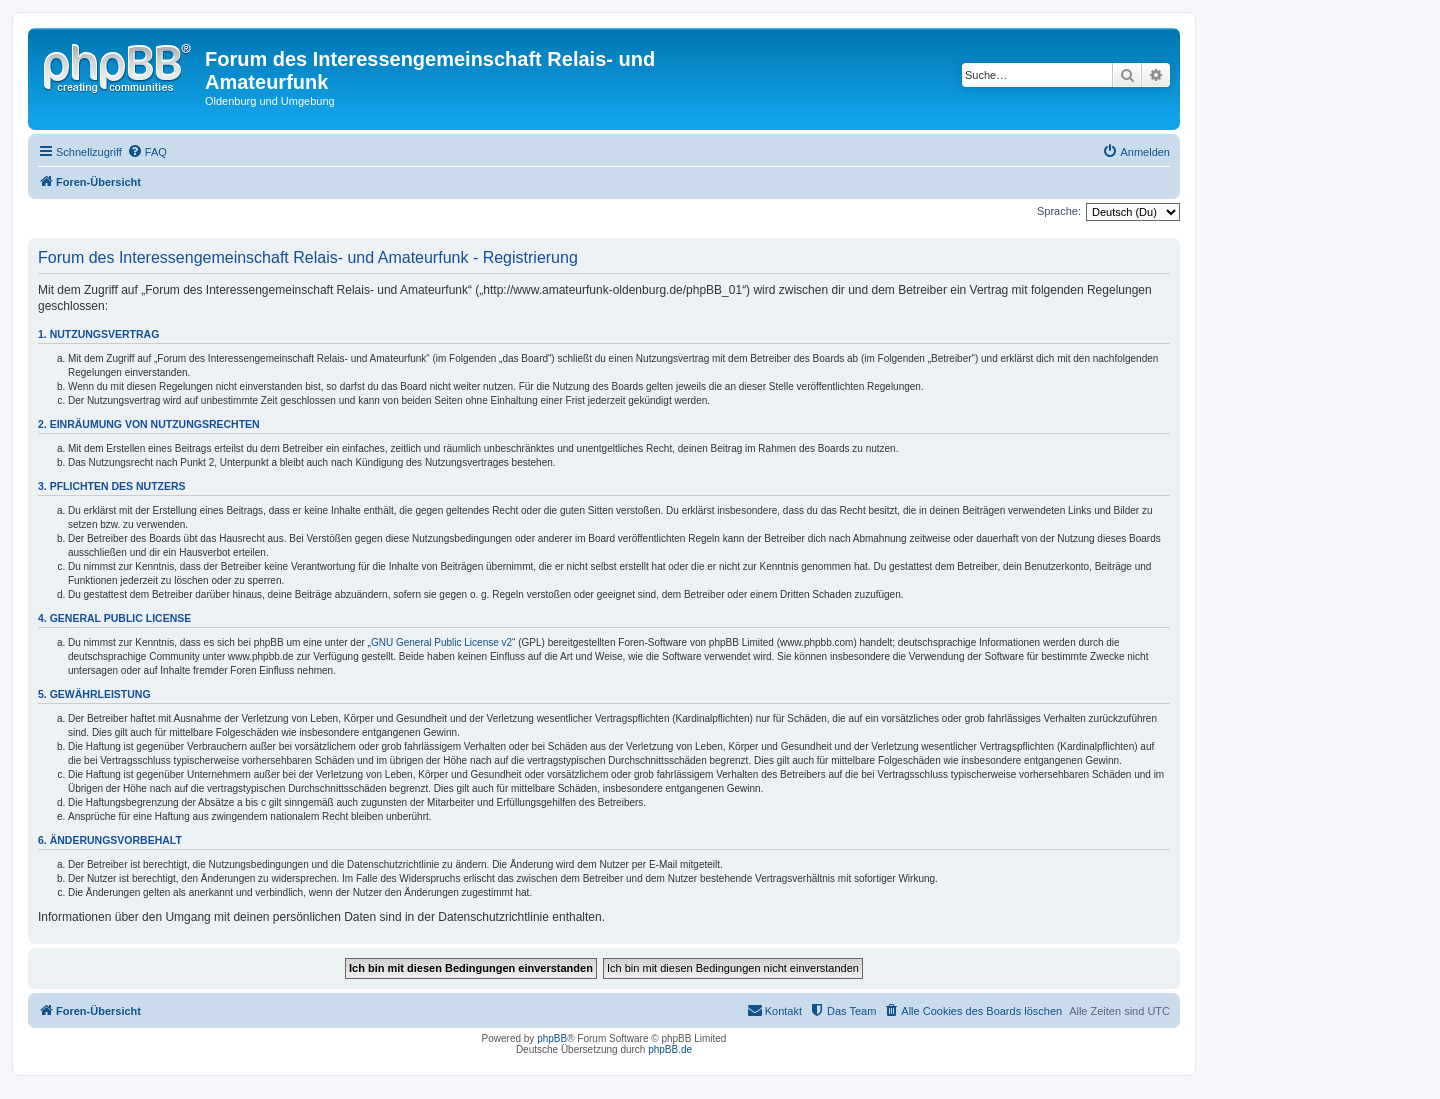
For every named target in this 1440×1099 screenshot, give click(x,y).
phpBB (552, 1038)
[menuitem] (147, 152)
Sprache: (1059, 211)
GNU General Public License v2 (441, 642)
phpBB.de (670, 1049)
